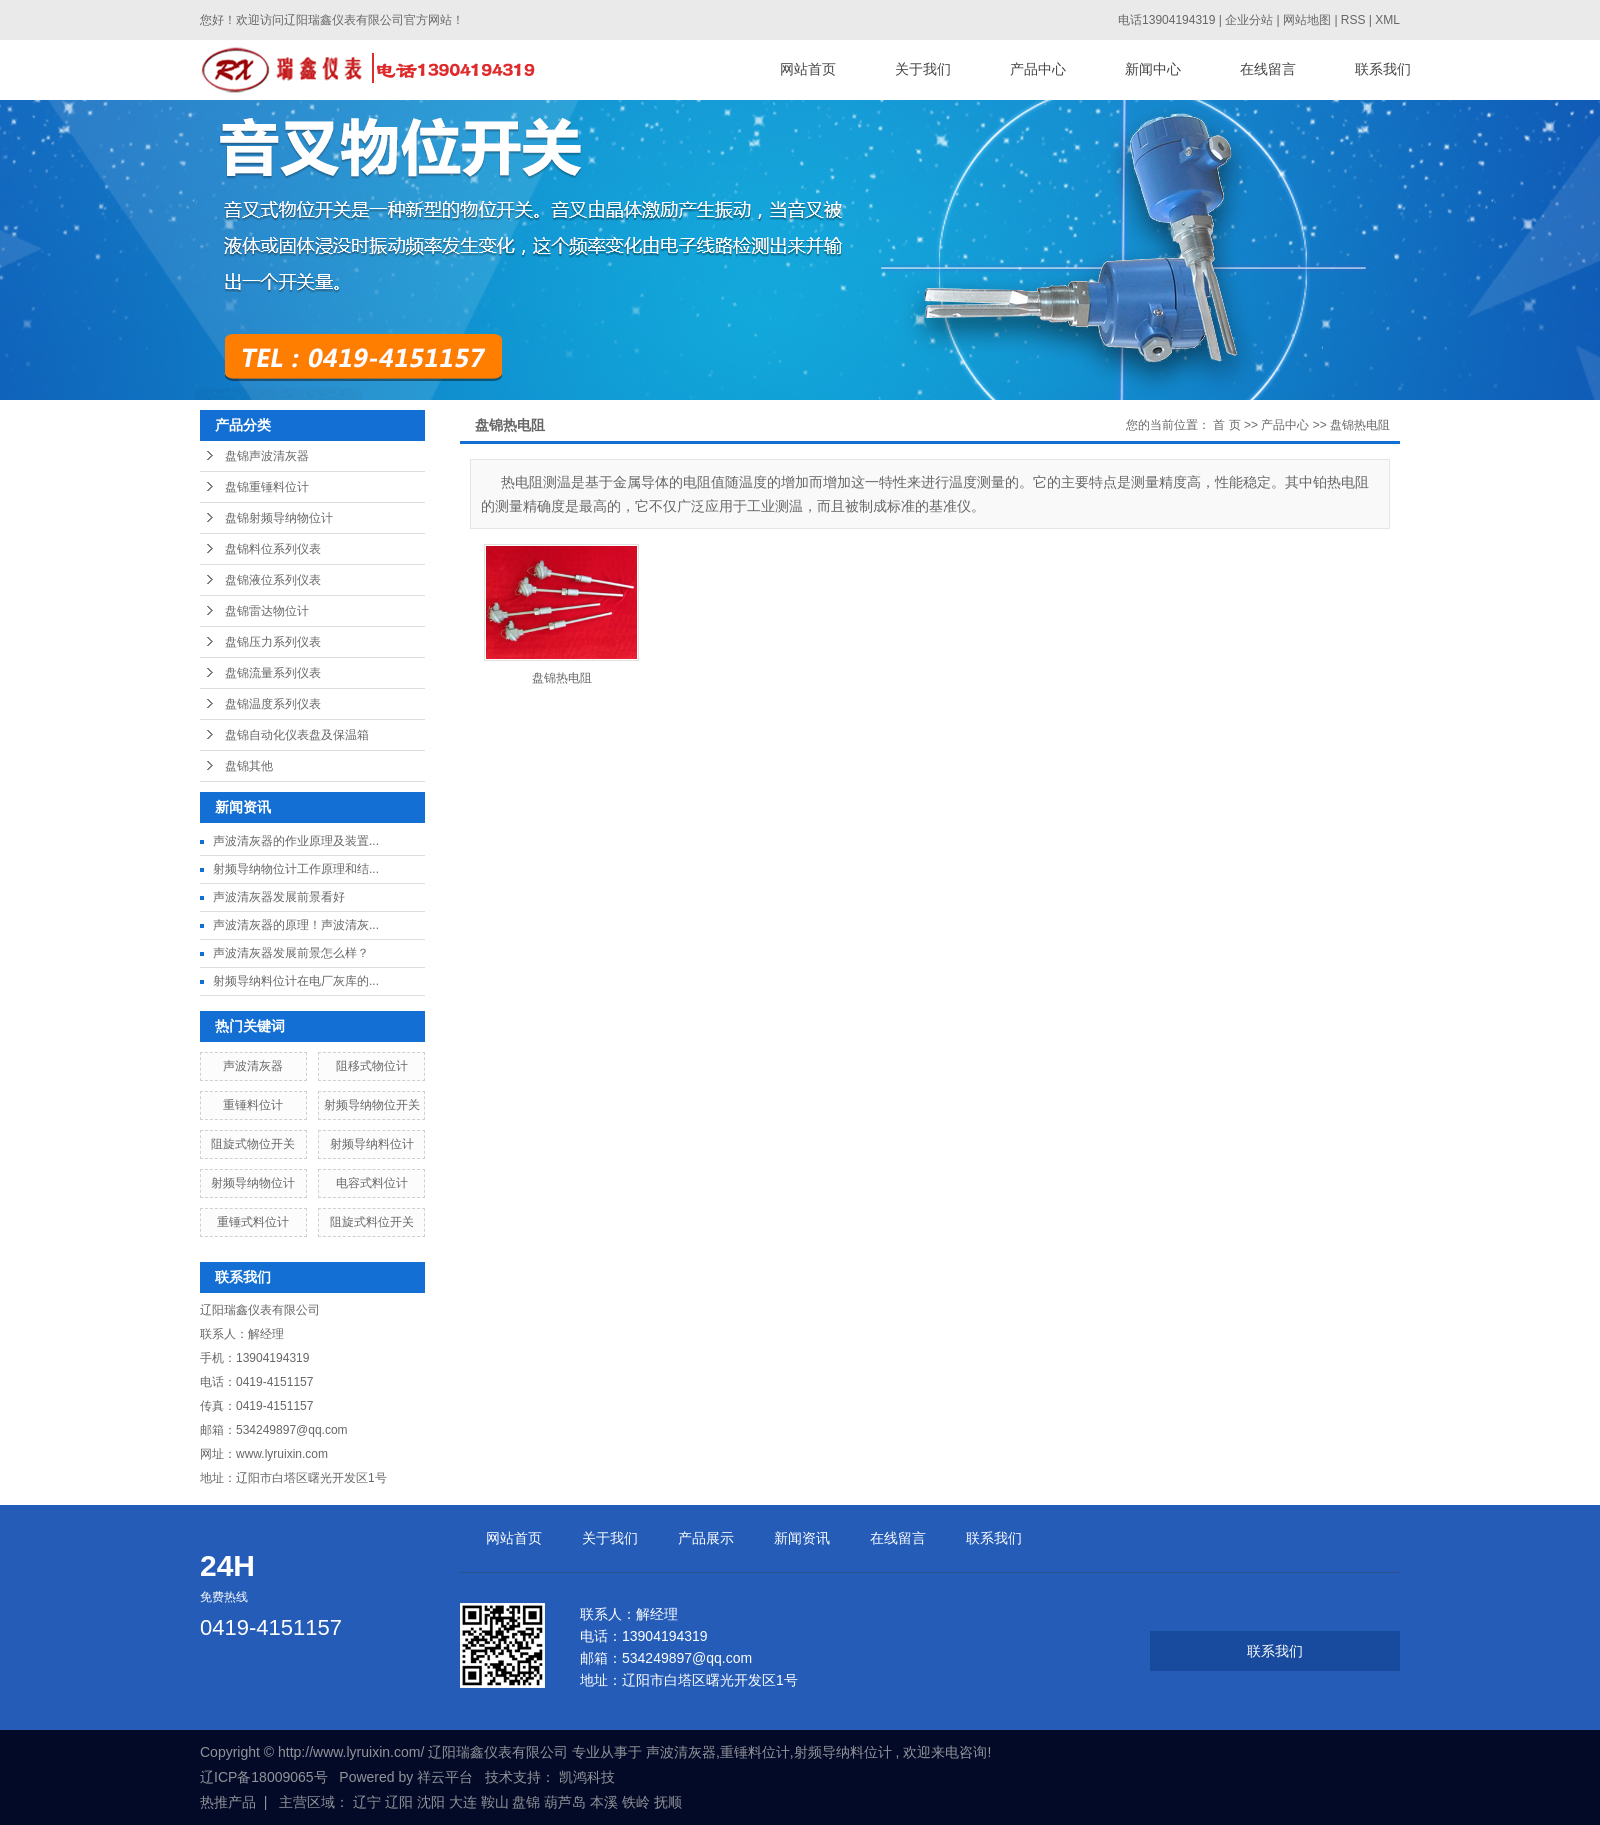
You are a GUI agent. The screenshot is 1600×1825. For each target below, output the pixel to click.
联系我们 (1383, 69)
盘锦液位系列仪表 (273, 580)
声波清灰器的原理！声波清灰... (296, 925)
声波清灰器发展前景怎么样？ (291, 953)
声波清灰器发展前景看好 (279, 897)
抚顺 (668, 1802)
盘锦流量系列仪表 (273, 673)
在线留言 (1268, 69)
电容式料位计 (372, 1183)
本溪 (604, 1802)
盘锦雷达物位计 (267, 611)
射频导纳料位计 (372, 1144)
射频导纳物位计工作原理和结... (296, 869)
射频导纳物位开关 (372, 1105)
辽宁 (367, 1802)
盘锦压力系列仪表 (273, 642)
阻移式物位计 (372, 1066)
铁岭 (636, 1802)
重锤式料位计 (253, 1222)
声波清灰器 (253, 1066)
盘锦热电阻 (1360, 425)
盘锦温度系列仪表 (273, 704)
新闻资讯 (802, 1538)
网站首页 (808, 69)
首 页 (1226, 425)
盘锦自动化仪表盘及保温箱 (297, 735)
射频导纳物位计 (253, 1183)
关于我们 (923, 69)
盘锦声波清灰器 (267, 456)
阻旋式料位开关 (372, 1222)
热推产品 (228, 1802)
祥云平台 (445, 1777)
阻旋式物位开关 (253, 1144)
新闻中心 (1153, 69)
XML (1387, 20)
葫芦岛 (565, 1802)
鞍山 (495, 1802)
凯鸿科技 (587, 1777)
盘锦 (526, 1802)
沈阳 (431, 1802)
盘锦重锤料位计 (267, 487)
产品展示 (706, 1538)
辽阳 (399, 1802)
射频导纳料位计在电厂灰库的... (296, 981)
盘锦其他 (249, 766)
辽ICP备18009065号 (264, 1777)
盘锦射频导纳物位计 (279, 518)
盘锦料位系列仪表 (273, 549)
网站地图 (1308, 20)
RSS (1353, 20)
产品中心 (1038, 69)
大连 (463, 1802)
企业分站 (1249, 20)
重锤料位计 (253, 1105)
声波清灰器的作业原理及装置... (296, 841)
